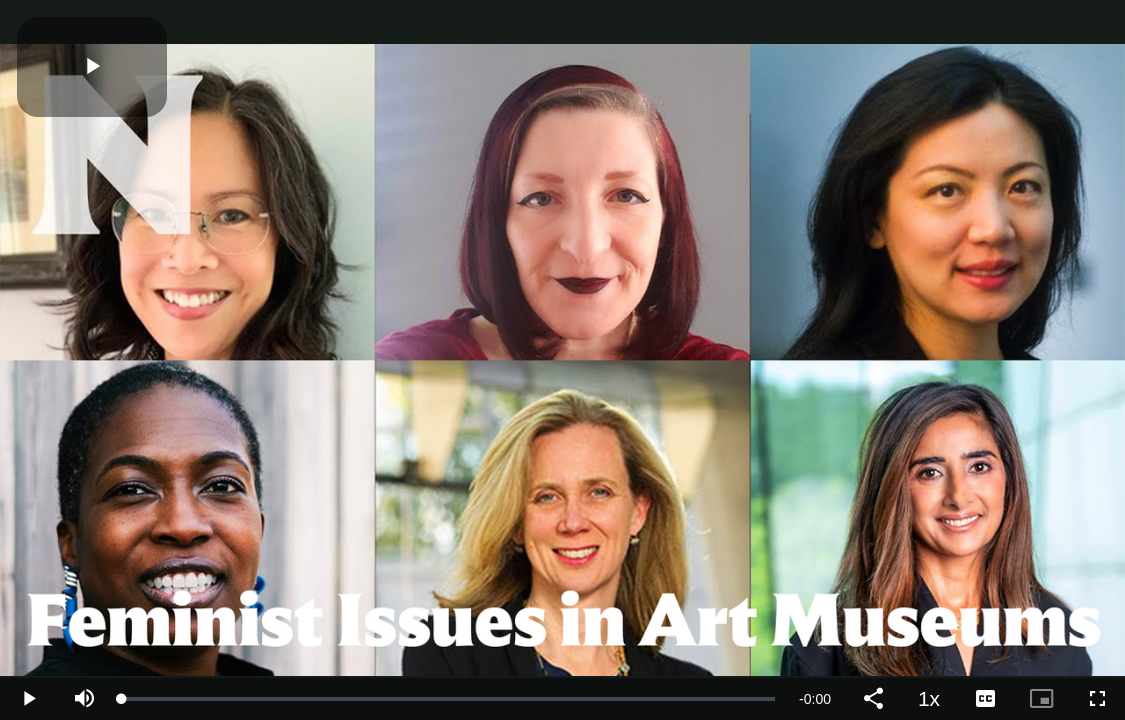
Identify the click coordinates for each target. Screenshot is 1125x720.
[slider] (448, 699)
